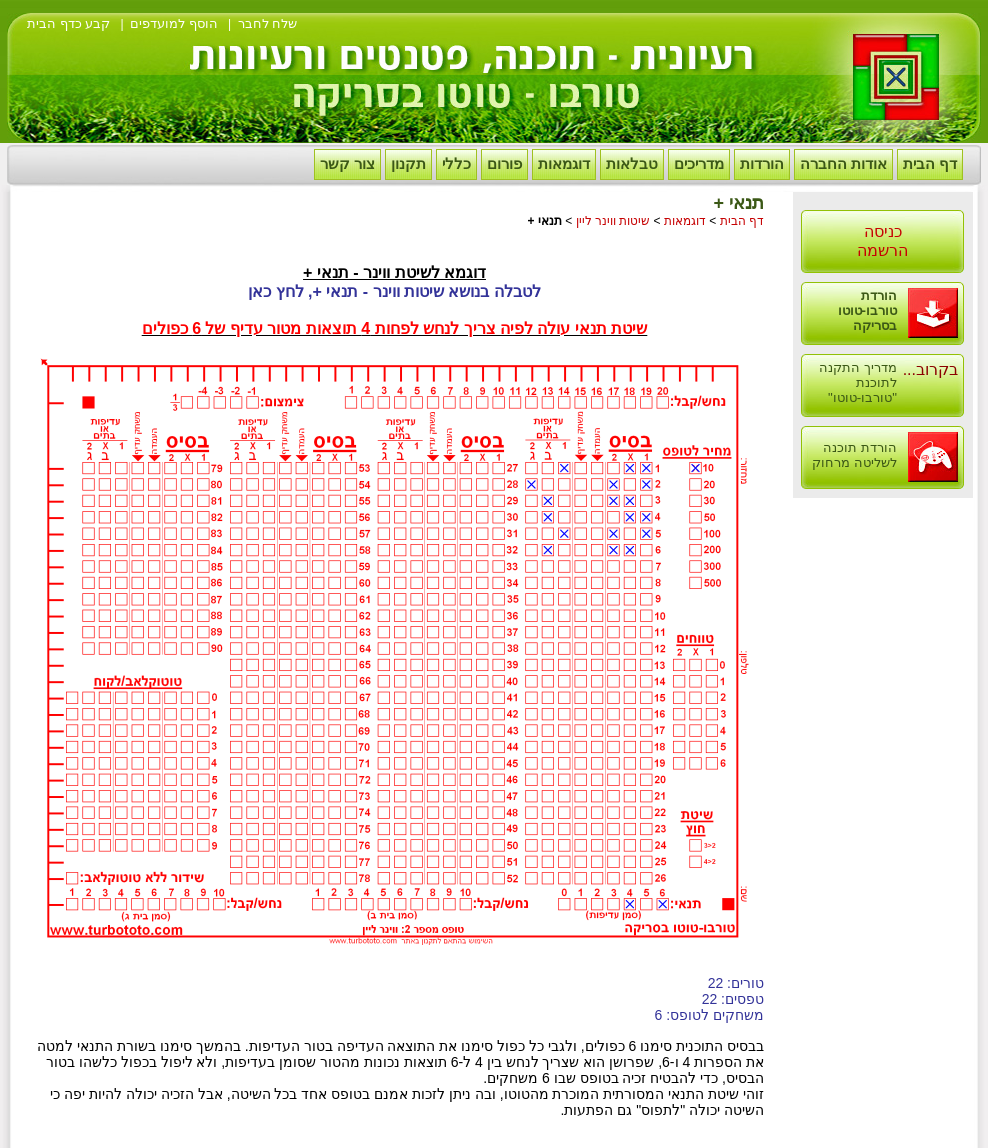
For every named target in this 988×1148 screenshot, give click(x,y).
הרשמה (882, 250)
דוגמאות (564, 164)
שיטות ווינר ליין (613, 221)
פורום (504, 164)
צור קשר (347, 164)
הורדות (762, 164)
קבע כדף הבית (68, 23)
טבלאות (632, 164)
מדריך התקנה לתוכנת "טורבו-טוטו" (858, 382)
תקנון (408, 164)
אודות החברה (843, 164)
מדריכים (699, 164)
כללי (456, 164)
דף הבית (930, 164)
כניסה (883, 231)
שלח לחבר (268, 23)
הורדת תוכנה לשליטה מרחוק (854, 455)
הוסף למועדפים (174, 23)
